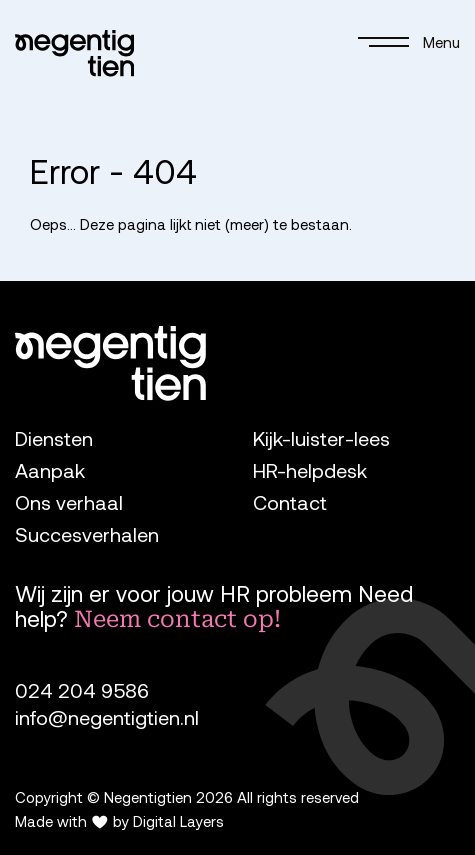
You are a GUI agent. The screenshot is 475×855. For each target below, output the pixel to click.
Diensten (54, 438)
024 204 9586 (82, 690)
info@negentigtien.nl (107, 717)
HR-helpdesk (310, 470)
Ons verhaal (69, 502)
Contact (290, 502)
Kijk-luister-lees (321, 438)
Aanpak (50, 470)
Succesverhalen (87, 534)
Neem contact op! (177, 619)
